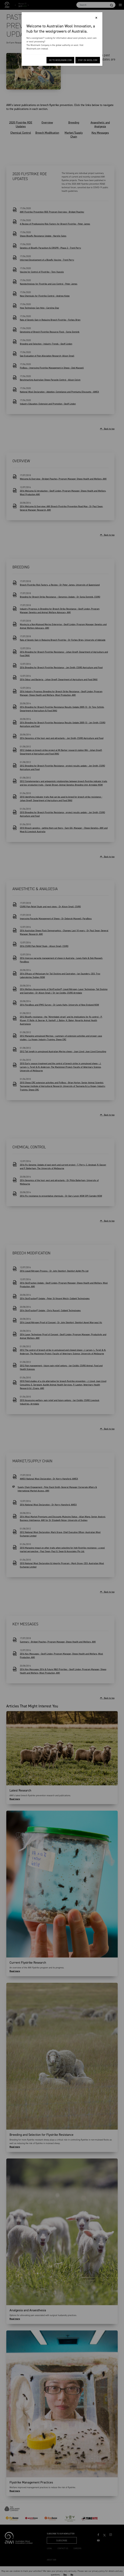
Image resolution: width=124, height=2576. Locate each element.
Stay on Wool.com (87, 60)
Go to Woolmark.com (60, 60)
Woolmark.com (33, 48)
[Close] (96, 18)
